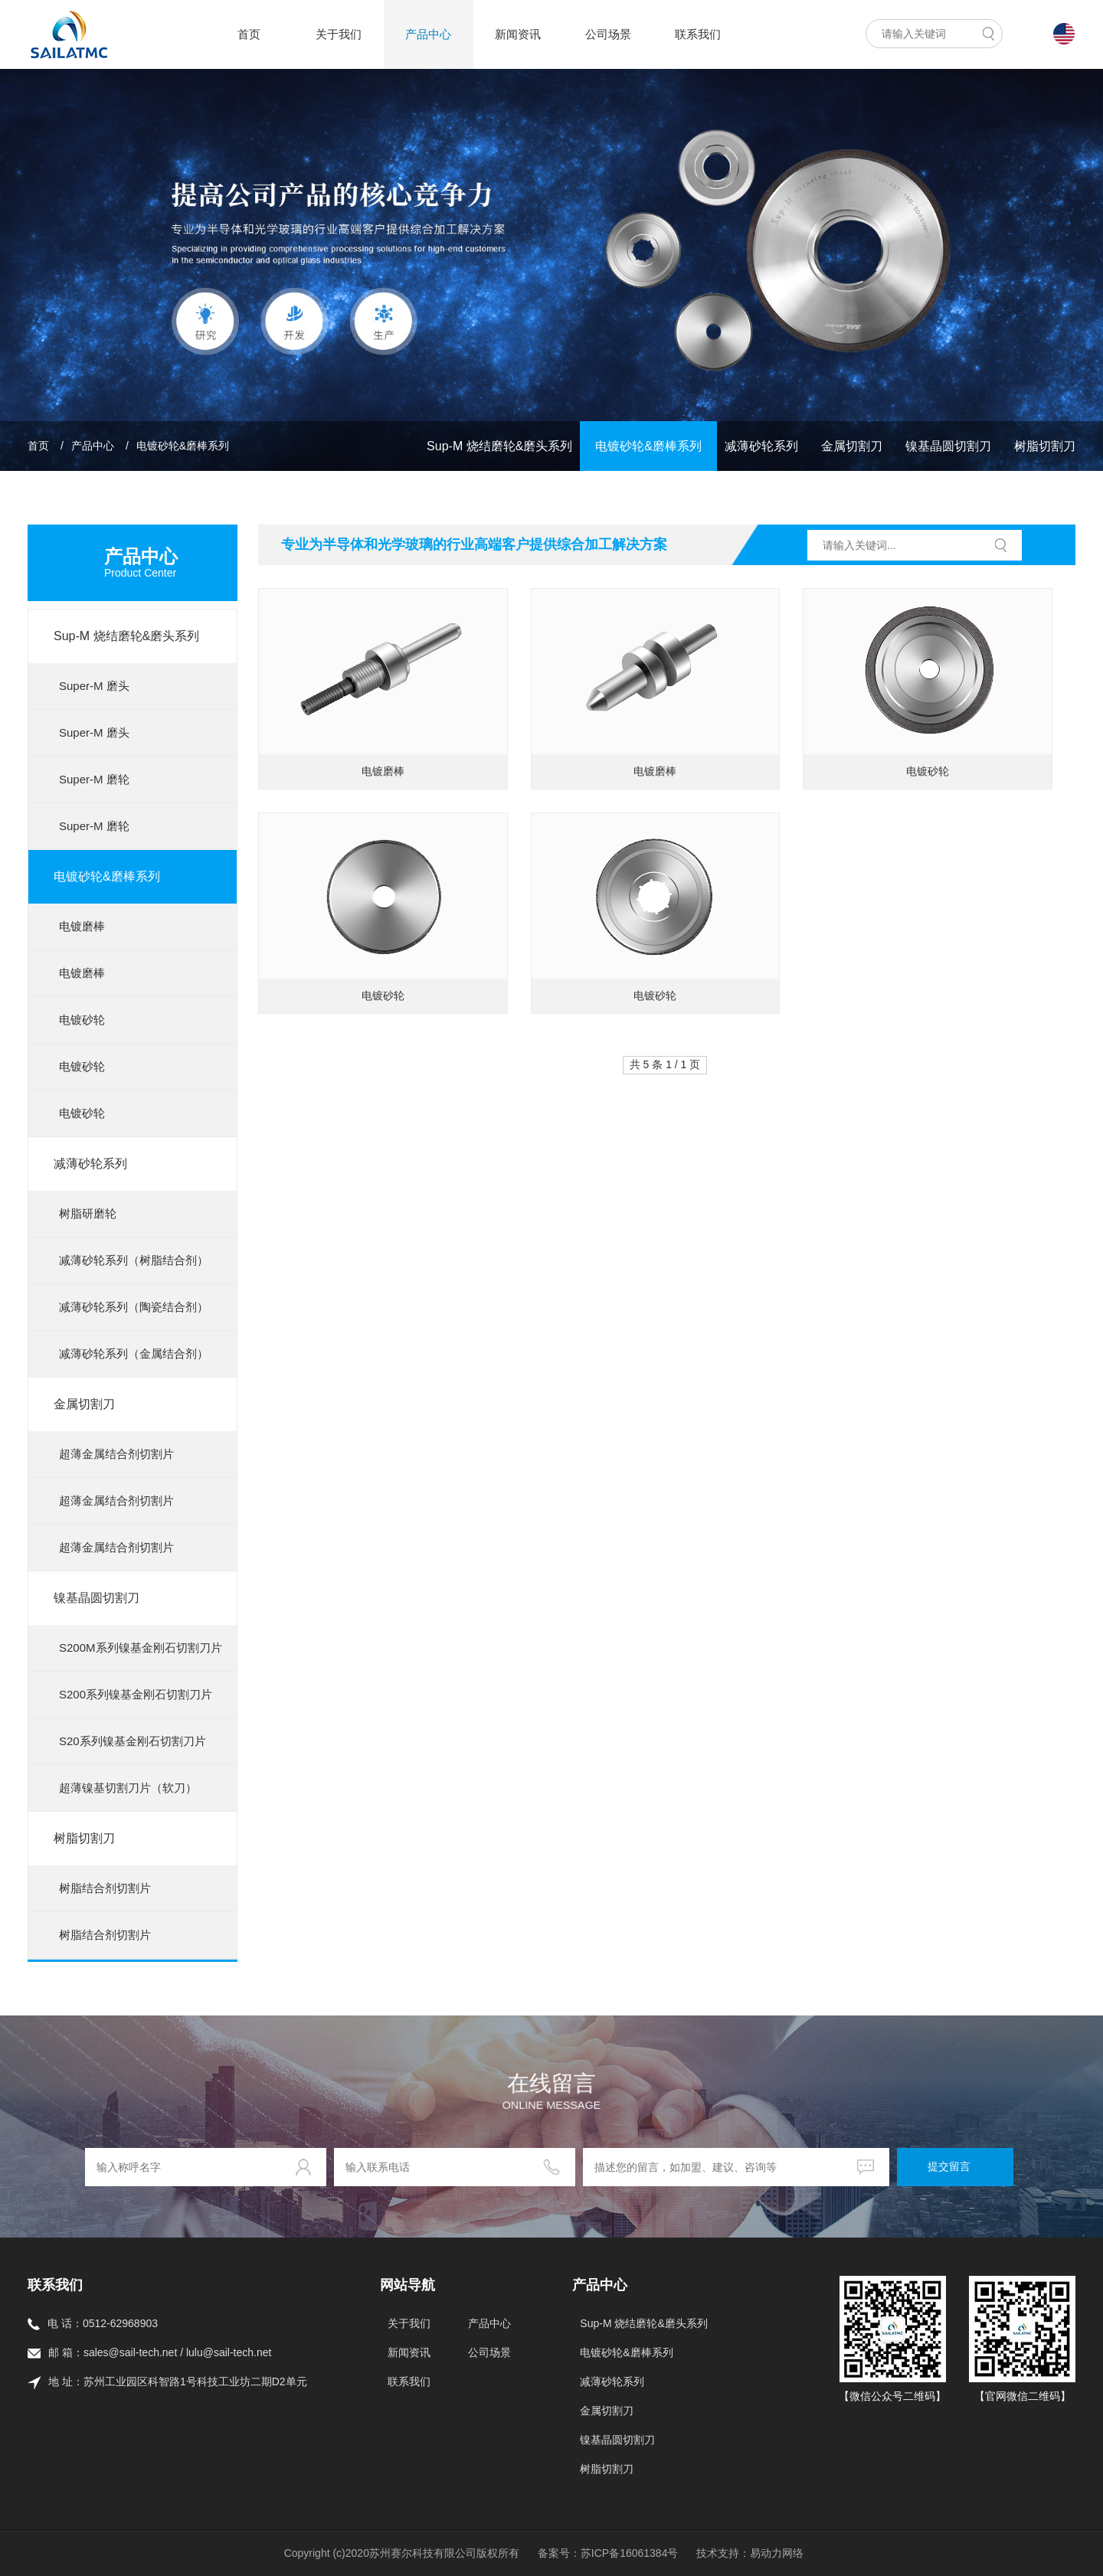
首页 (248, 34)
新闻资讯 (518, 34)
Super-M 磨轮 (94, 779)
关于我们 (339, 34)
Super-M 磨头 (94, 685)
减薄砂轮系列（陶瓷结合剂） (133, 1306)
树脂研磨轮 (87, 1213)
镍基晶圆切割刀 (948, 446)
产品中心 (428, 34)
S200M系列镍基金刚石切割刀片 (140, 1647)
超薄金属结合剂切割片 (116, 1453)
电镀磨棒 (82, 926)
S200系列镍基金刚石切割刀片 (135, 1694)
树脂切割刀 (1044, 446)
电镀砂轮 (82, 1019)
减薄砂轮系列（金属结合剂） (133, 1353)
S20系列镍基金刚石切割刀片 (132, 1740)
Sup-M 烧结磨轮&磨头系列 (499, 446)
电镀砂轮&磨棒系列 (182, 446)
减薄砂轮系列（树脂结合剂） (133, 1260)
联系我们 (698, 34)
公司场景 (608, 34)
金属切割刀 (851, 446)
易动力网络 (777, 2553)
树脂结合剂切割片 (105, 1887)
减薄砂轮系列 (761, 446)
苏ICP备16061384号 (630, 2553)
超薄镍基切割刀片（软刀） (128, 1787)
